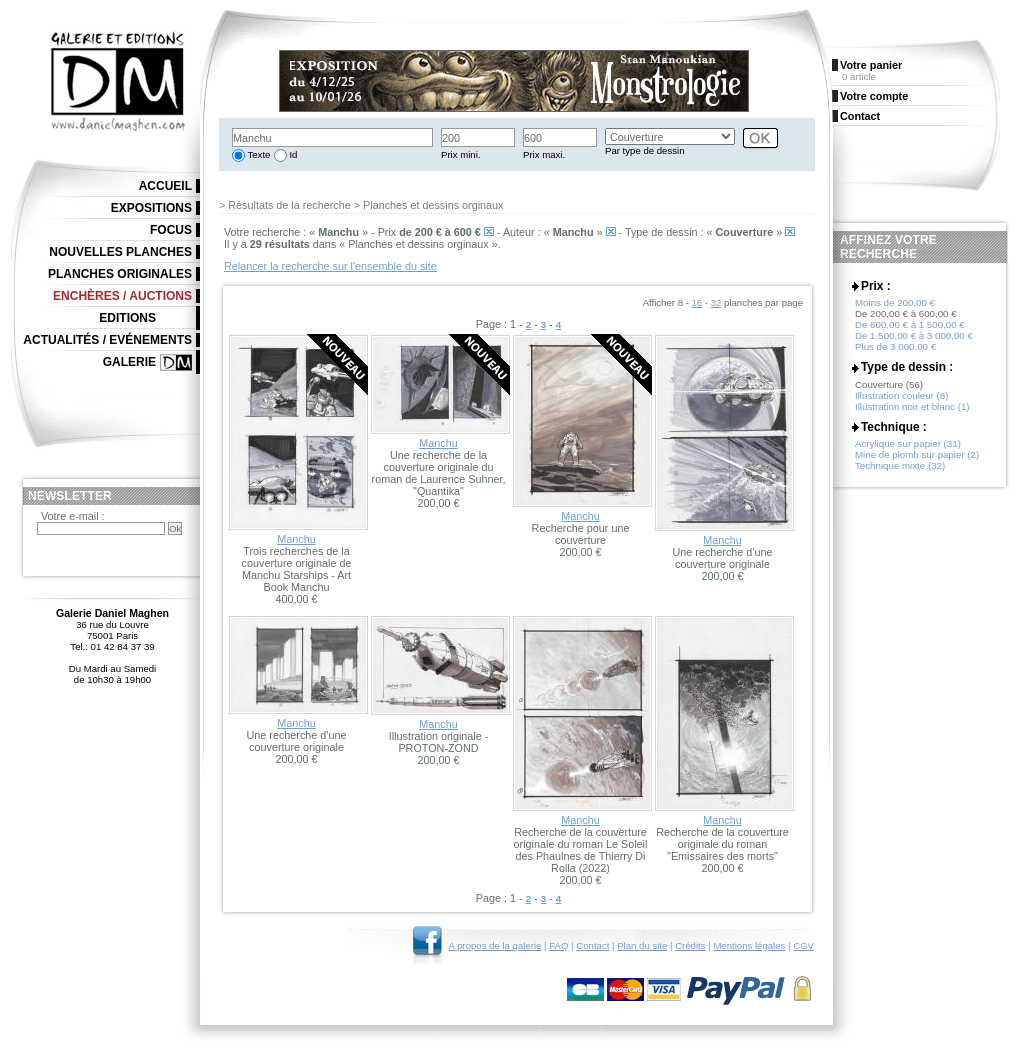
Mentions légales (749, 945)
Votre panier (871, 65)
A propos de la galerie (495, 945)
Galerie (129, 362)
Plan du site (642, 945)
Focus (171, 230)
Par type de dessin (644, 150)
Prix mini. (460, 154)
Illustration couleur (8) (901, 395)
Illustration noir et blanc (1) (912, 406)
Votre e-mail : (73, 516)
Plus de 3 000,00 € (895, 346)
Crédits (690, 945)
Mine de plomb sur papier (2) (917, 454)
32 (716, 302)
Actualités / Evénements (107, 340)
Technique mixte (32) (900, 465)
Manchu (296, 539)
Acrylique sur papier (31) (908, 443)
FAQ (558, 945)
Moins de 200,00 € (895, 302)
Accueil (165, 186)
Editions (127, 318)
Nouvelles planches (120, 252)
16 (697, 302)
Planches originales (120, 274)
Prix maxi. (544, 154)
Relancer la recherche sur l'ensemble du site (330, 266)
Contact (592, 945)
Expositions (151, 208)
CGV (803, 945)
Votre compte (874, 96)
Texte (257, 154)
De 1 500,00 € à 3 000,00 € (914, 335)
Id (292, 154)
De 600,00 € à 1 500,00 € (910, 324)
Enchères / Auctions (122, 296)
